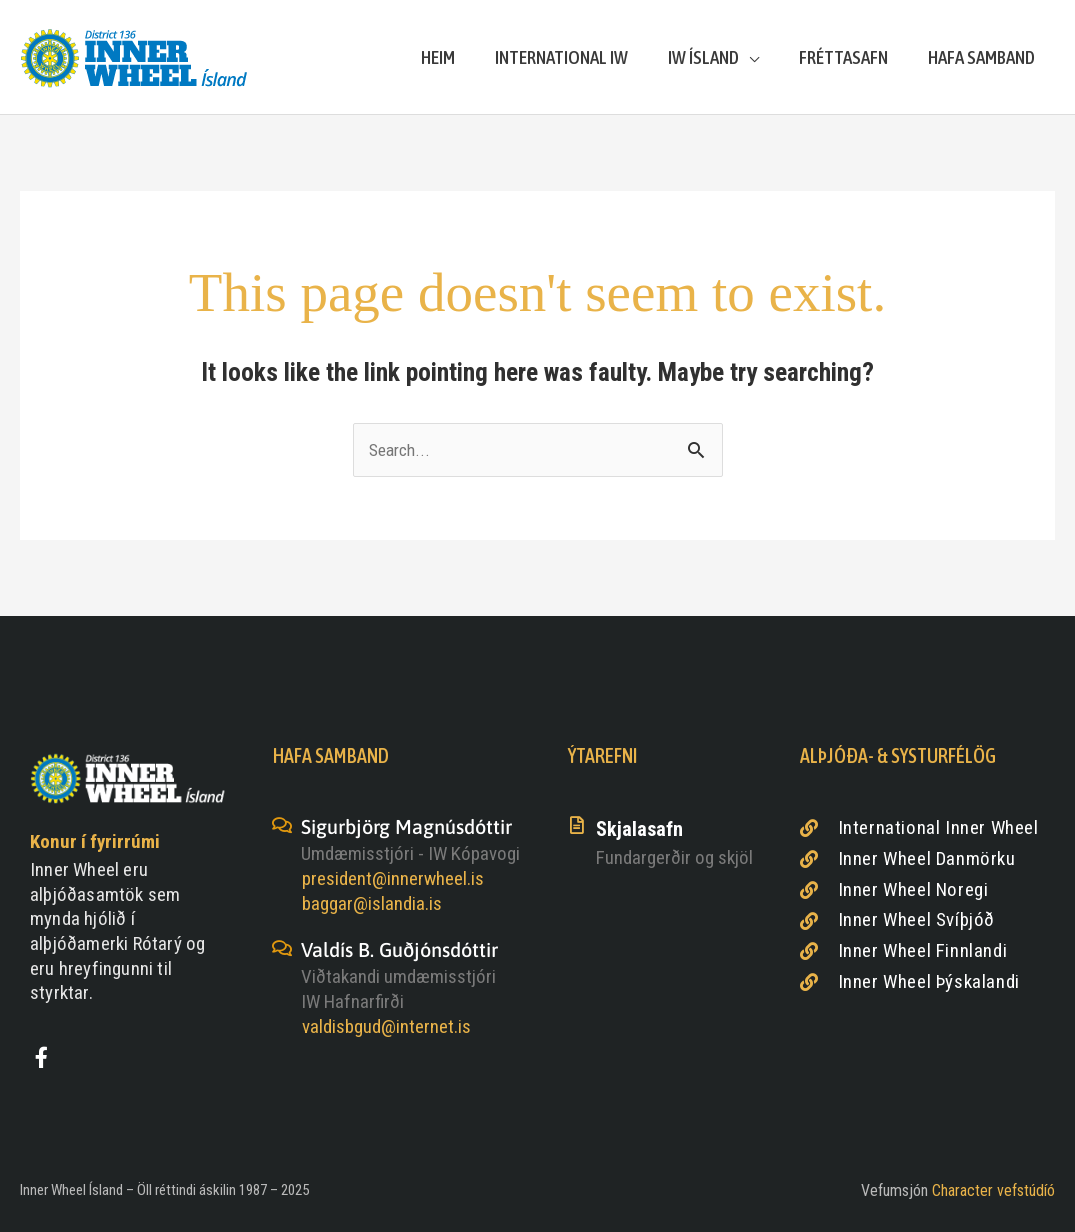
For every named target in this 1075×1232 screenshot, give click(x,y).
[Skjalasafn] (577, 825)
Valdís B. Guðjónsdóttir (399, 949)
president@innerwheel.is (393, 878)
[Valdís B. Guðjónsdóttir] (282, 948)
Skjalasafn (639, 829)
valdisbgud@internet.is (386, 1026)
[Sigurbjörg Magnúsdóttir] (282, 825)
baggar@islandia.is (372, 903)
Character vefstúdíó (993, 1190)
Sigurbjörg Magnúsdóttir (406, 826)
